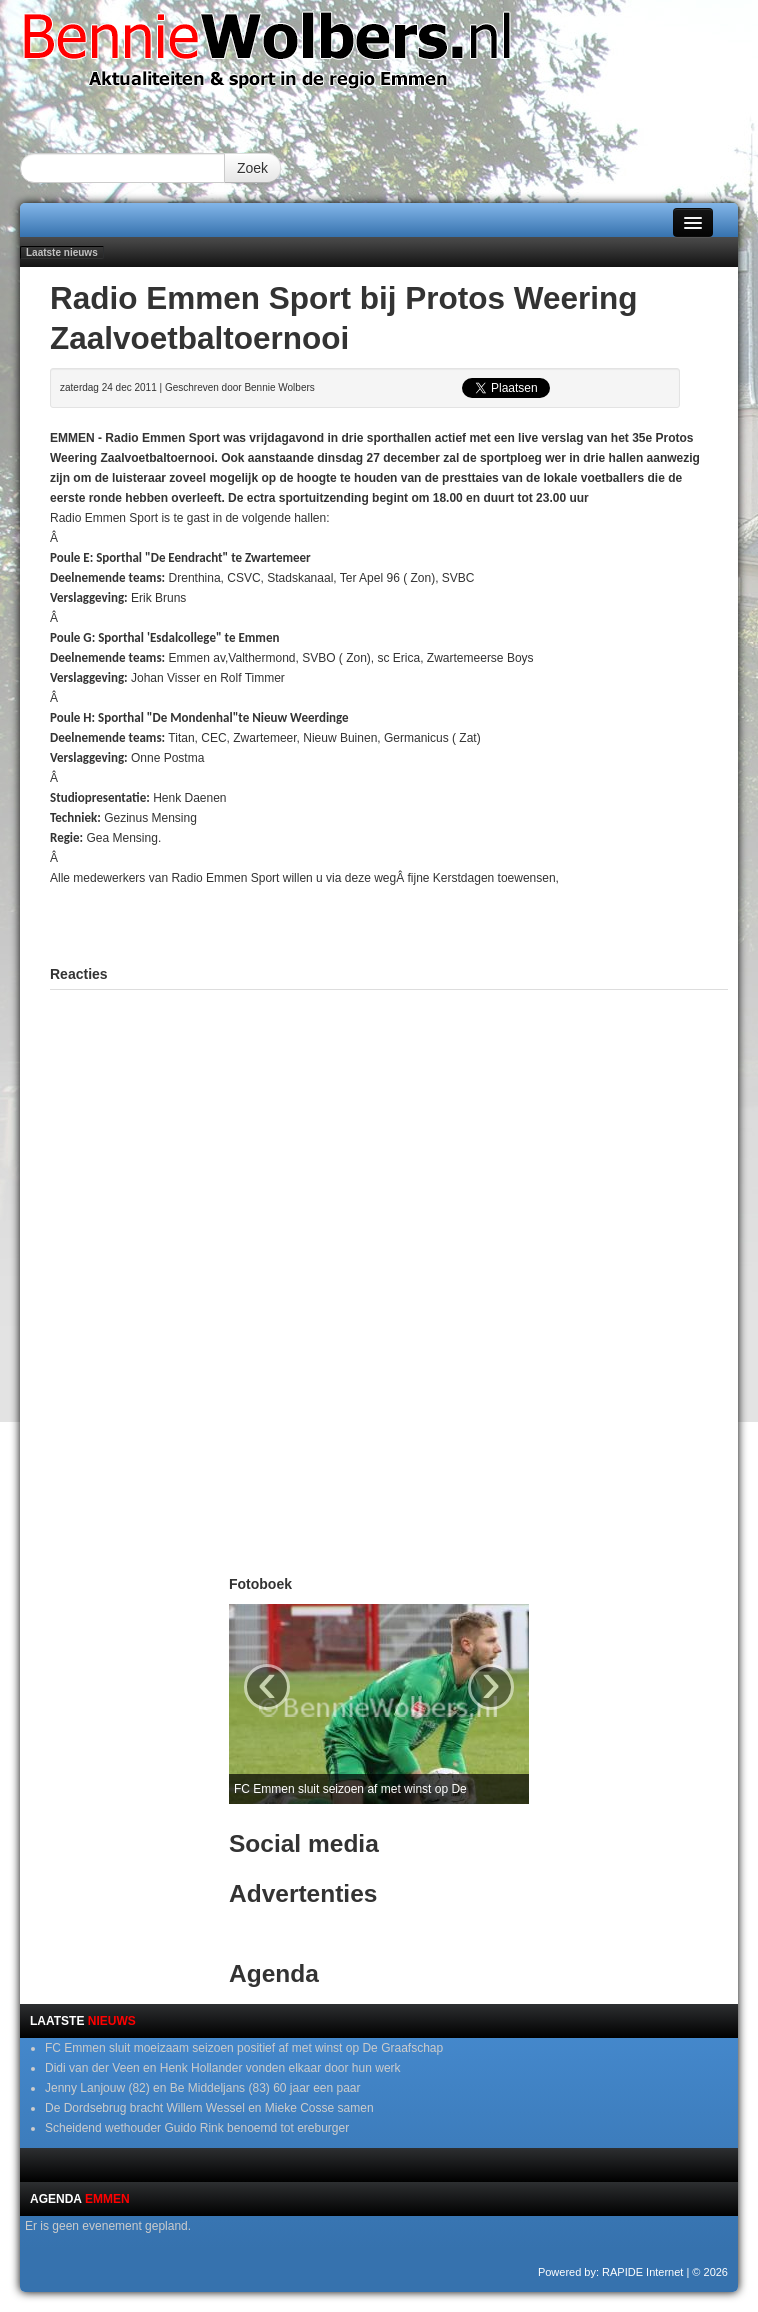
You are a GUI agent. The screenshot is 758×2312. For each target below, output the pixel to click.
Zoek (252, 168)
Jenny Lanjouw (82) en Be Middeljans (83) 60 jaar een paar (203, 2088)
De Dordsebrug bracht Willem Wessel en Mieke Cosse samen (209, 2108)
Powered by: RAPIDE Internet (611, 2272)
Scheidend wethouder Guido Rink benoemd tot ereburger (197, 2128)
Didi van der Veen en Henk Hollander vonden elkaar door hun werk (223, 2068)
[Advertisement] (389, 918)
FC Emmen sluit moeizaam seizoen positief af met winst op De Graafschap (244, 2048)
